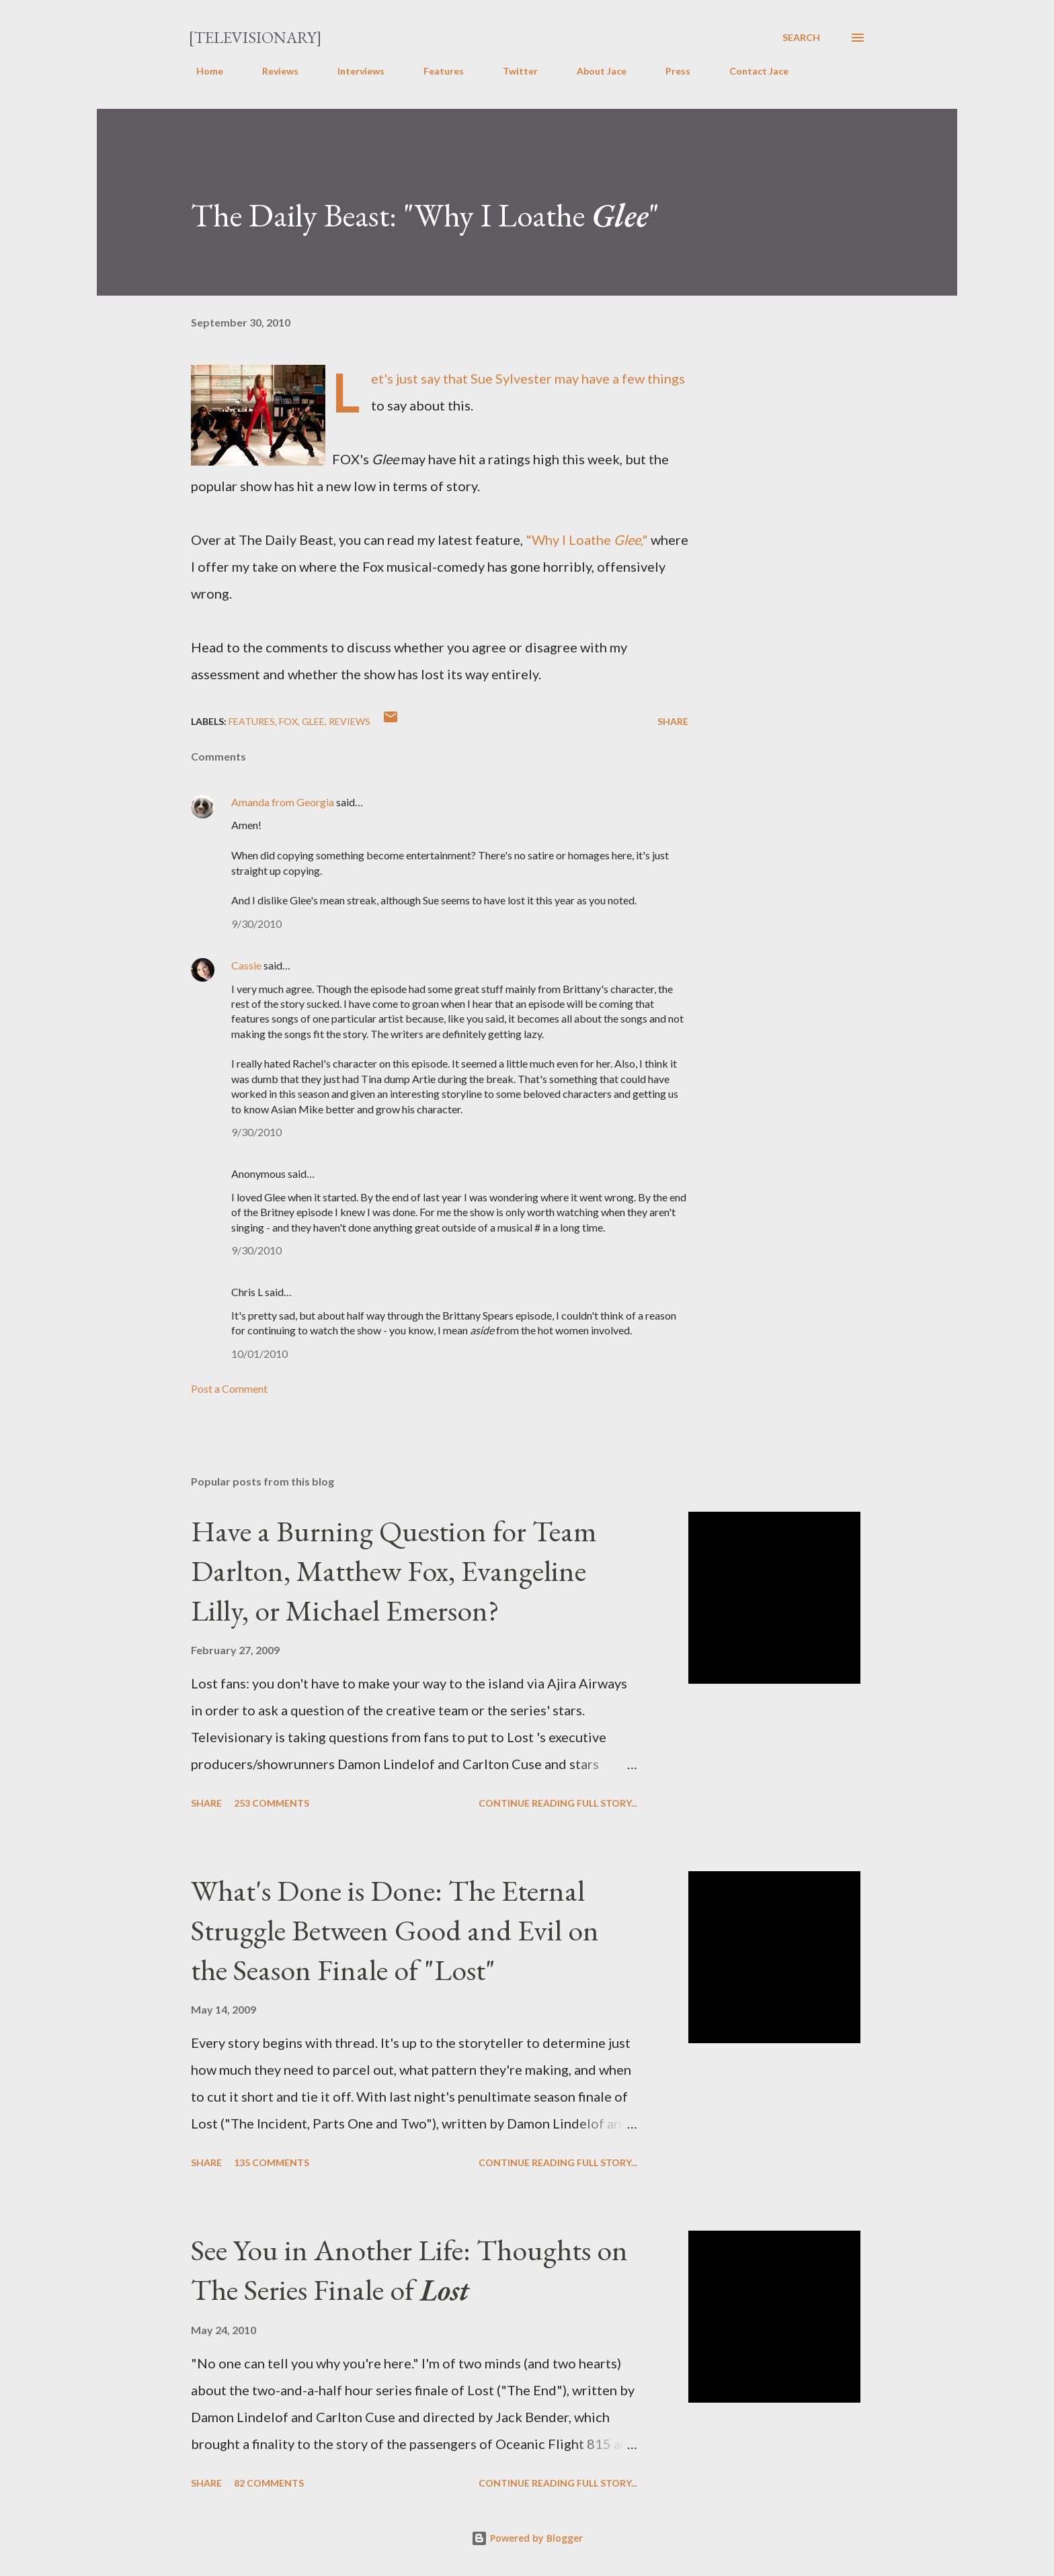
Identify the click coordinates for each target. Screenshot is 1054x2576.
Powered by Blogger (527, 2538)
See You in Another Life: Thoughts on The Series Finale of (409, 2270)
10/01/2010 (259, 1353)
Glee (313, 721)
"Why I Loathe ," (587, 539)
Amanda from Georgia (282, 802)
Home (201, 71)
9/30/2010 (256, 923)
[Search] (801, 38)
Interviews (352, 71)
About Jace (593, 71)
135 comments (271, 2162)
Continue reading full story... (558, 1803)
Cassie (246, 965)
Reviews (272, 71)
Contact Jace (750, 71)
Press (669, 71)
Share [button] (672, 721)
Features (435, 71)
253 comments (271, 1803)
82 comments (269, 2483)
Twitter (512, 71)
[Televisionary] (255, 37)
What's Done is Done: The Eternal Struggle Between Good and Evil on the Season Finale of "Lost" (395, 1929)
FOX (288, 721)
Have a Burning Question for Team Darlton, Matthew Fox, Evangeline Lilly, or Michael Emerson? (394, 1570)
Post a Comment (229, 1388)
